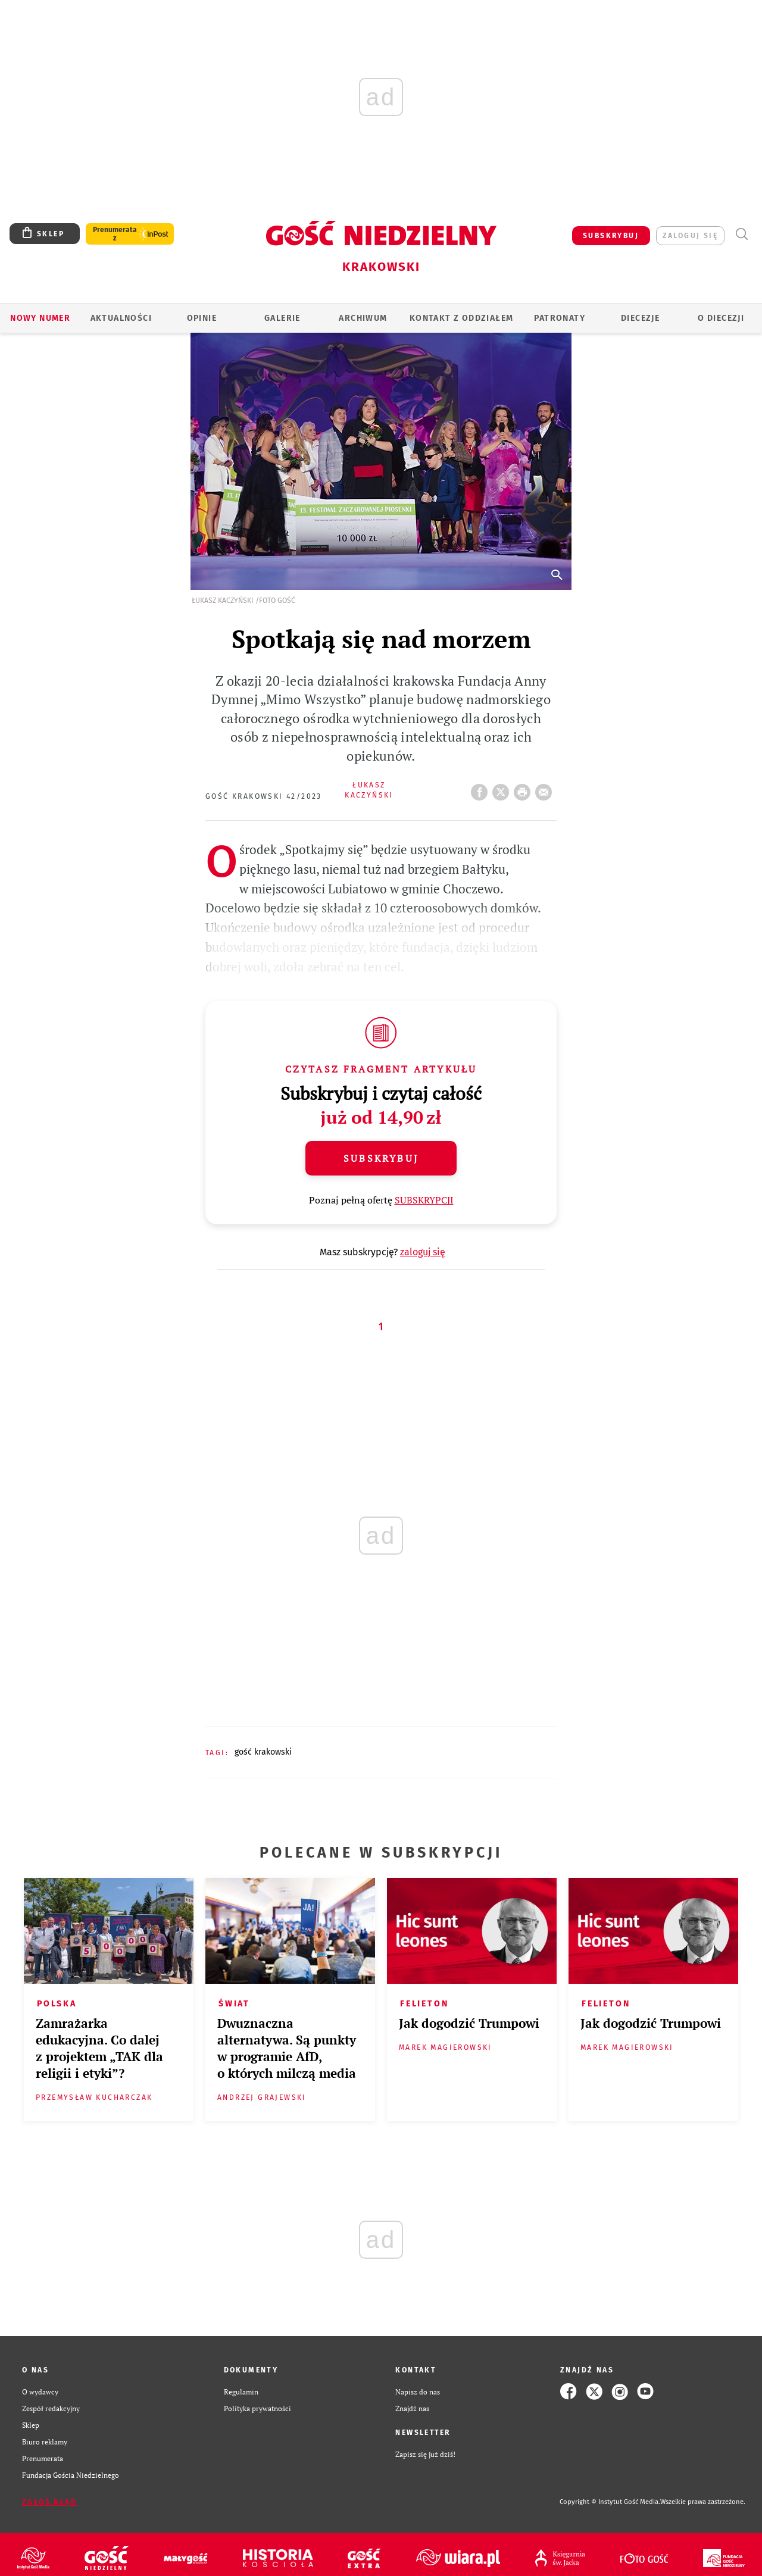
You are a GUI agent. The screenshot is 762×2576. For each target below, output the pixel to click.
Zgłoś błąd (49, 2502)
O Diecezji (721, 318)
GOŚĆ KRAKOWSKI (263, 1752)
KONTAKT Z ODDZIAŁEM (462, 318)
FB (481, 789)
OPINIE (202, 318)
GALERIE (282, 318)
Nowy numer (40, 318)
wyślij (546, 789)
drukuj (524, 789)
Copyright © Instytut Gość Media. (610, 2502)
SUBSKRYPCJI (424, 1199)
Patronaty (559, 318)
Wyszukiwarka (741, 234)
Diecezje (640, 318)
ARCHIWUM (363, 318)
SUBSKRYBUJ (611, 236)
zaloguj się (690, 236)
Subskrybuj (381, 1158)
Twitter (503, 789)
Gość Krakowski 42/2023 (263, 796)
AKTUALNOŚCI (121, 318)
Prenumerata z (115, 234)
